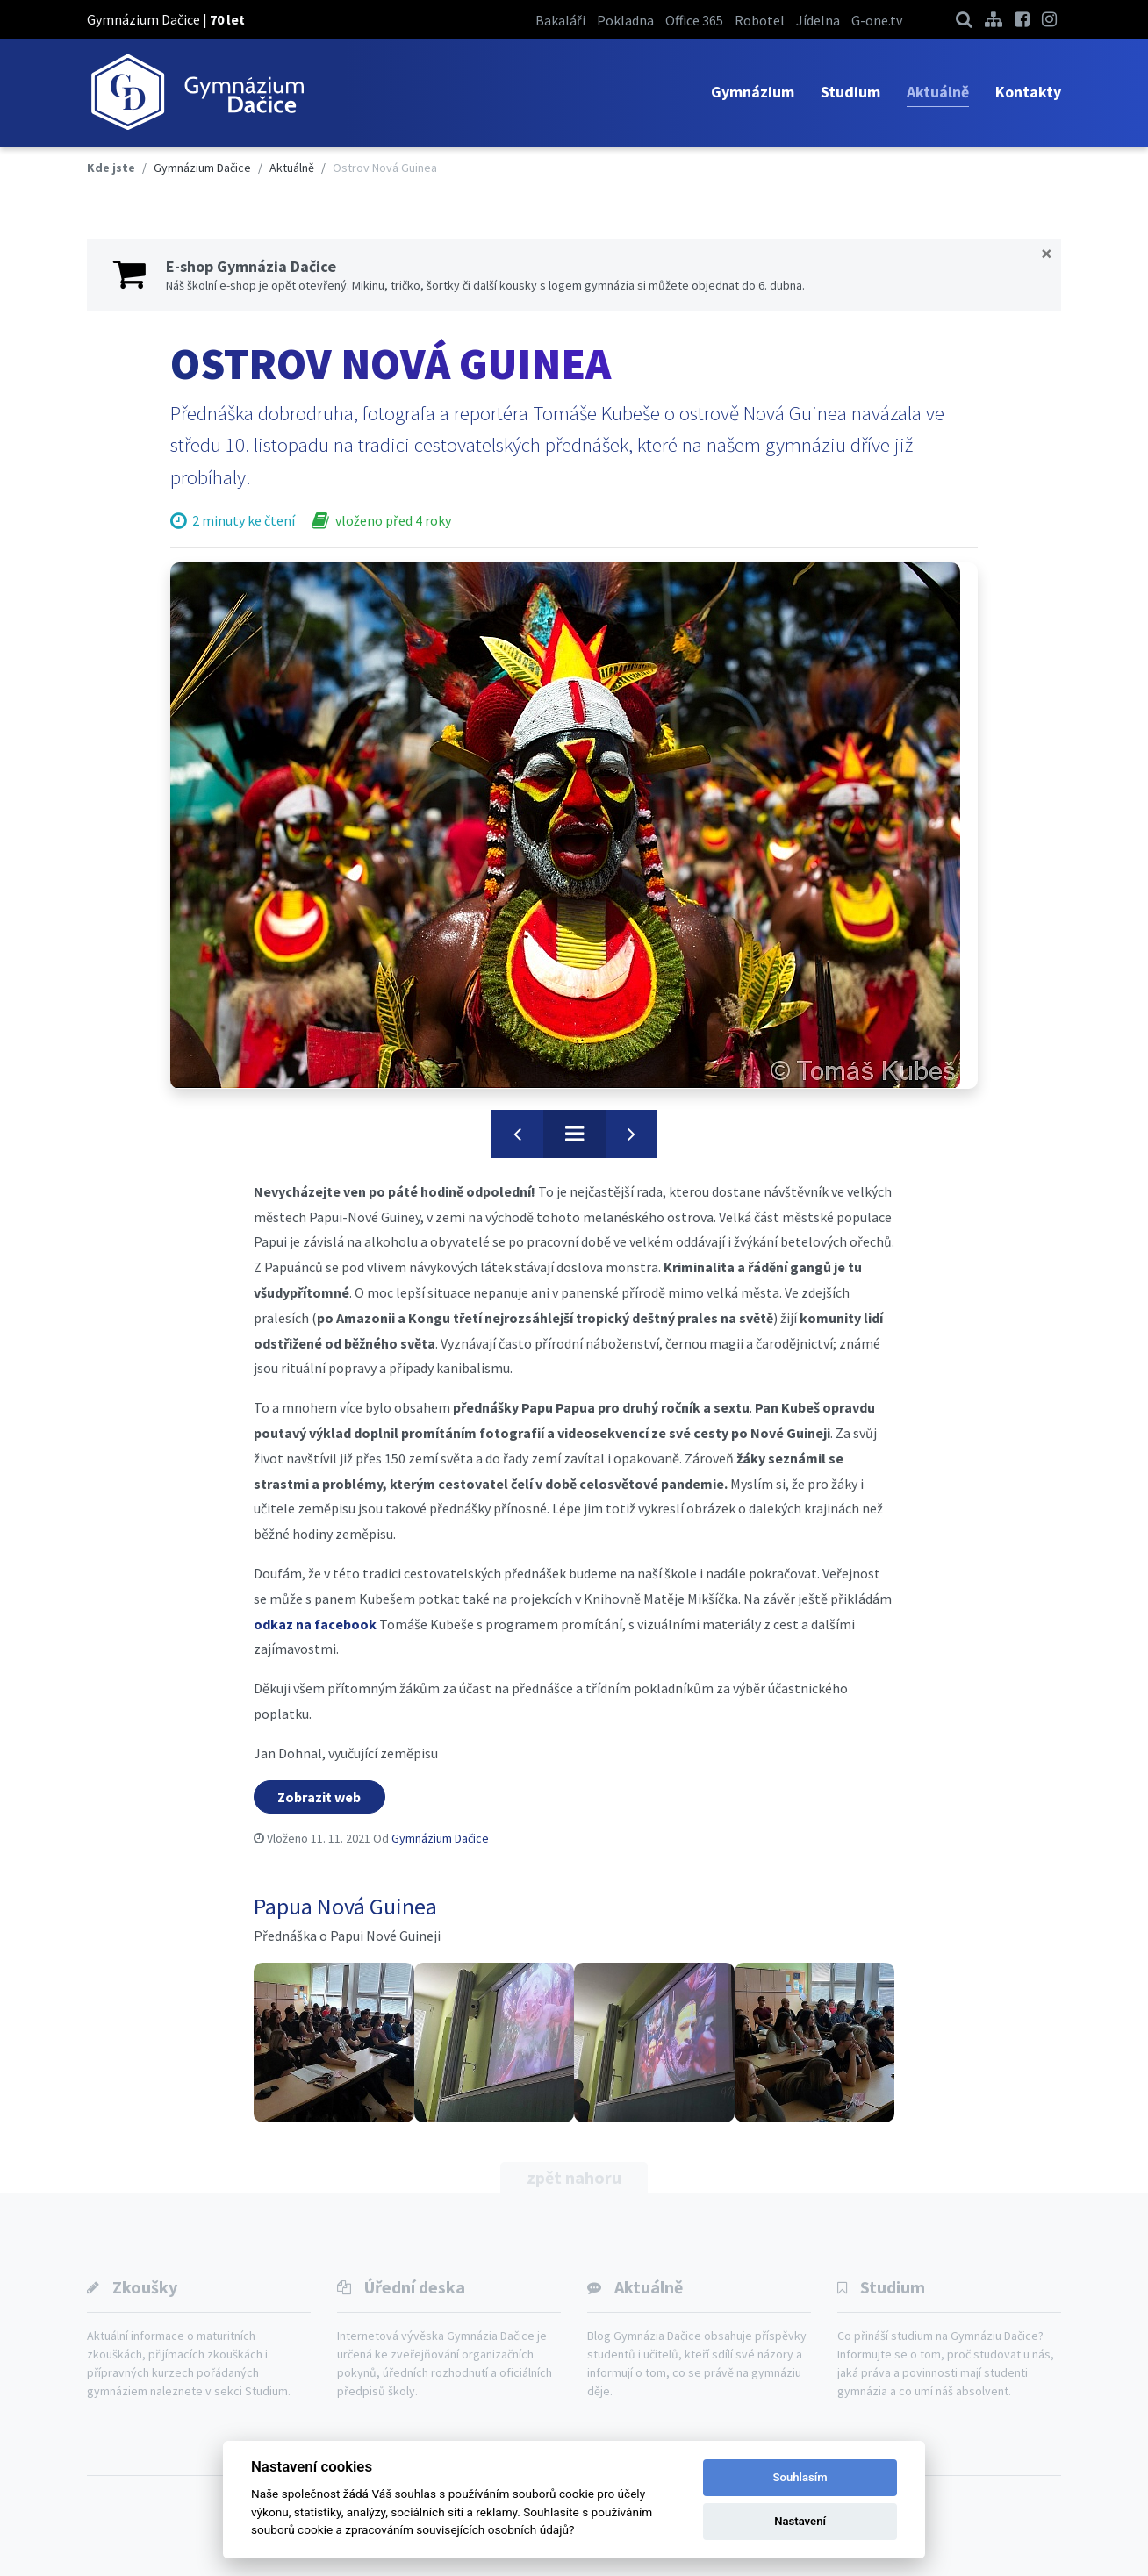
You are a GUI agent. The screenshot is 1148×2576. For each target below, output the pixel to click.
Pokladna (625, 20)
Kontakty (1028, 92)
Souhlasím (800, 2477)
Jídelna (818, 20)
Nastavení (800, 2521)
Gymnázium (752, 92)
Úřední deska (414, 2287)
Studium (850, 92)
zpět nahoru (574, 2177)
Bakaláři (560, 20)
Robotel (760, 20)
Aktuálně (938, 92)
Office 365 (694, 20)
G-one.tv (876, 20)
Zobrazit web (319, 1797)
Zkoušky (144, 2287)
